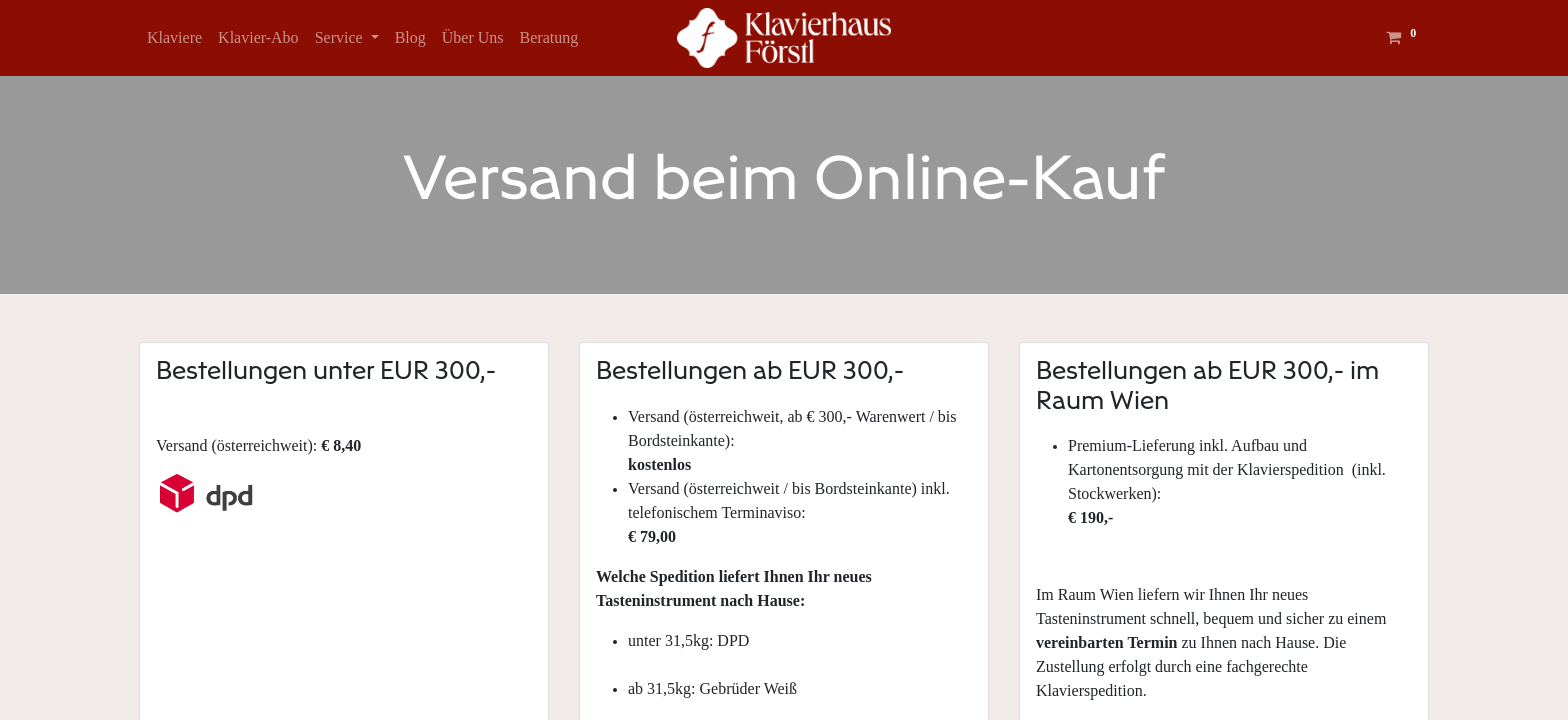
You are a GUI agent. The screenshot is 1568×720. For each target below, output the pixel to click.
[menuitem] (174, 38)
